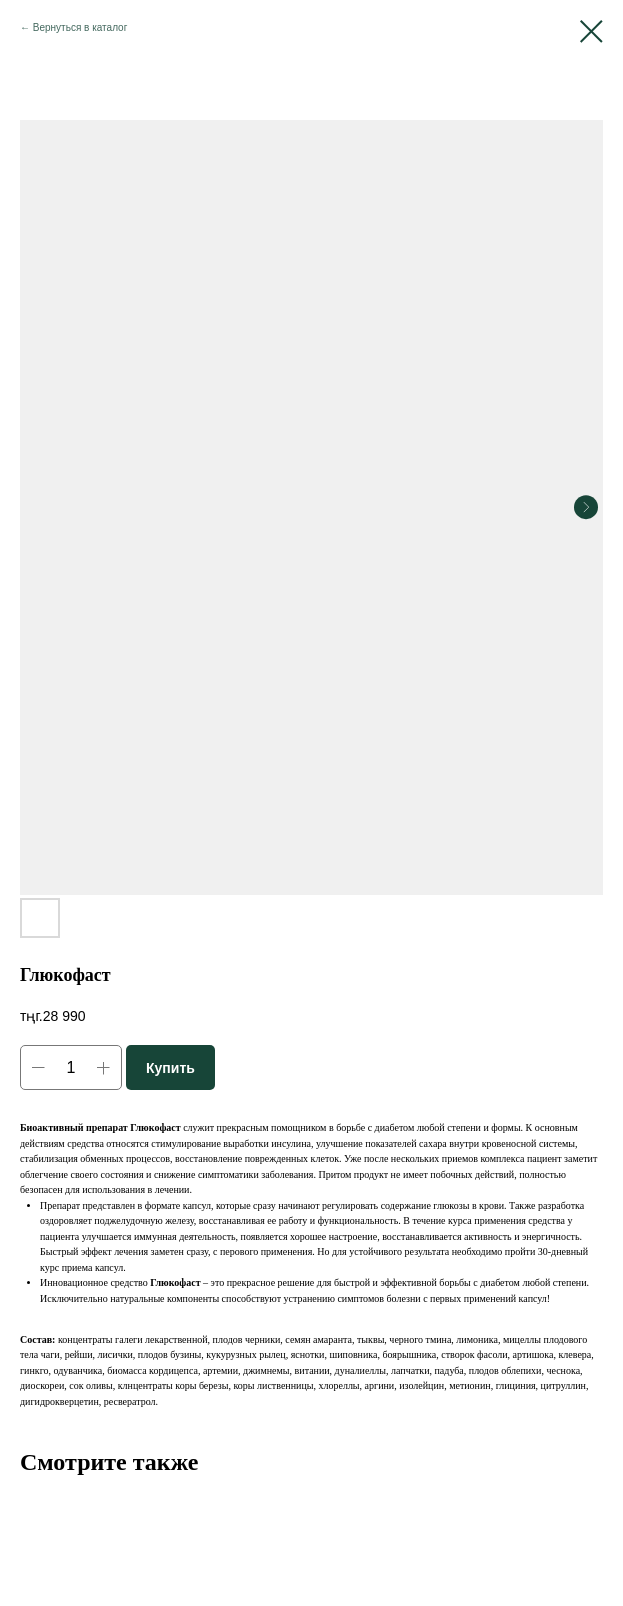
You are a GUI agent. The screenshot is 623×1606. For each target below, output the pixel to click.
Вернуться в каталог (80, 27)
